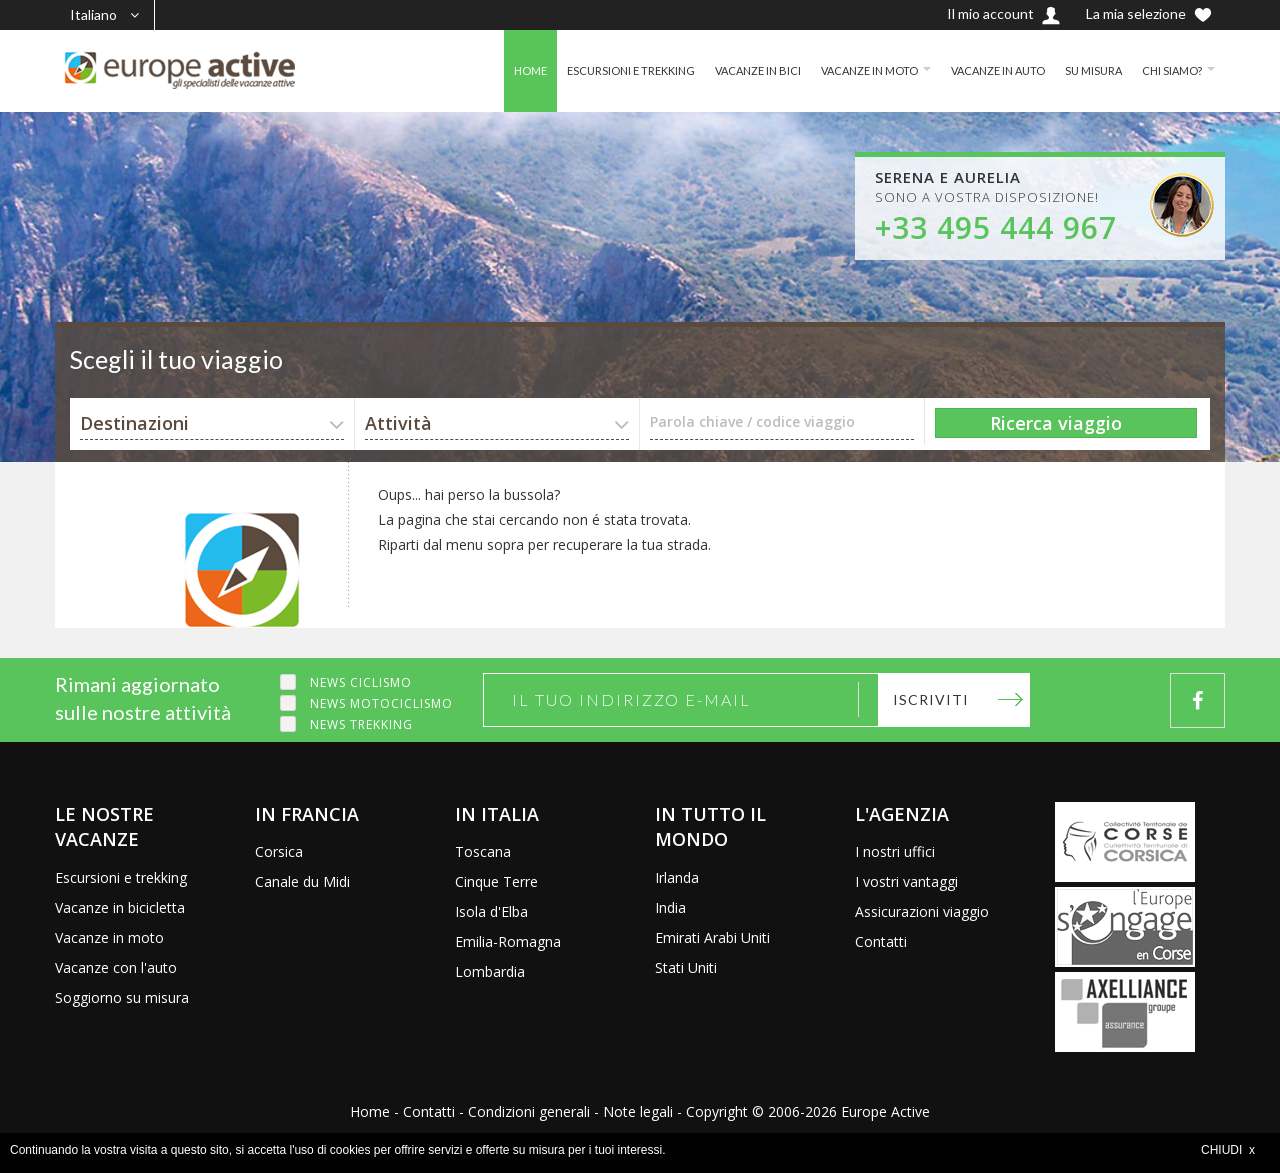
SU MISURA (1086, 70)
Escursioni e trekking (121, 877)
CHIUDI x (1228, 1150)
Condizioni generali (529, 1111)
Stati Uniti (686, 967)
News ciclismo (361, 682)
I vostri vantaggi (906, 881)
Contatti (881, 941)
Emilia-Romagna (508, 941)
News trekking (361, 724)
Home (370, 1111)
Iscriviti (931, 699)
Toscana (483, 851)
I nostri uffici (895, 851)
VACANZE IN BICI (728, 70)
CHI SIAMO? (1169, 70)
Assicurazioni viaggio (922, 911)
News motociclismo (381, 703)
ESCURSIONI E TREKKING (593, 70)
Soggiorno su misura (122, 997)
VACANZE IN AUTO (984, 70)
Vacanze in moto (109, 937)
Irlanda (677, 877)
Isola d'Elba (491, 911)
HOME (486, 70)
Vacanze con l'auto (116, 967)
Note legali (638, 1111)
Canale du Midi (302, 881)
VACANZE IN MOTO (847, 70)
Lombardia (490, 971)
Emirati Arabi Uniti (712, 937)
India (670, 907)
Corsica (279, 851)
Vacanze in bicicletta (120, 907)
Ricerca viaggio (1056, 423)
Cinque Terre (496, 881)
